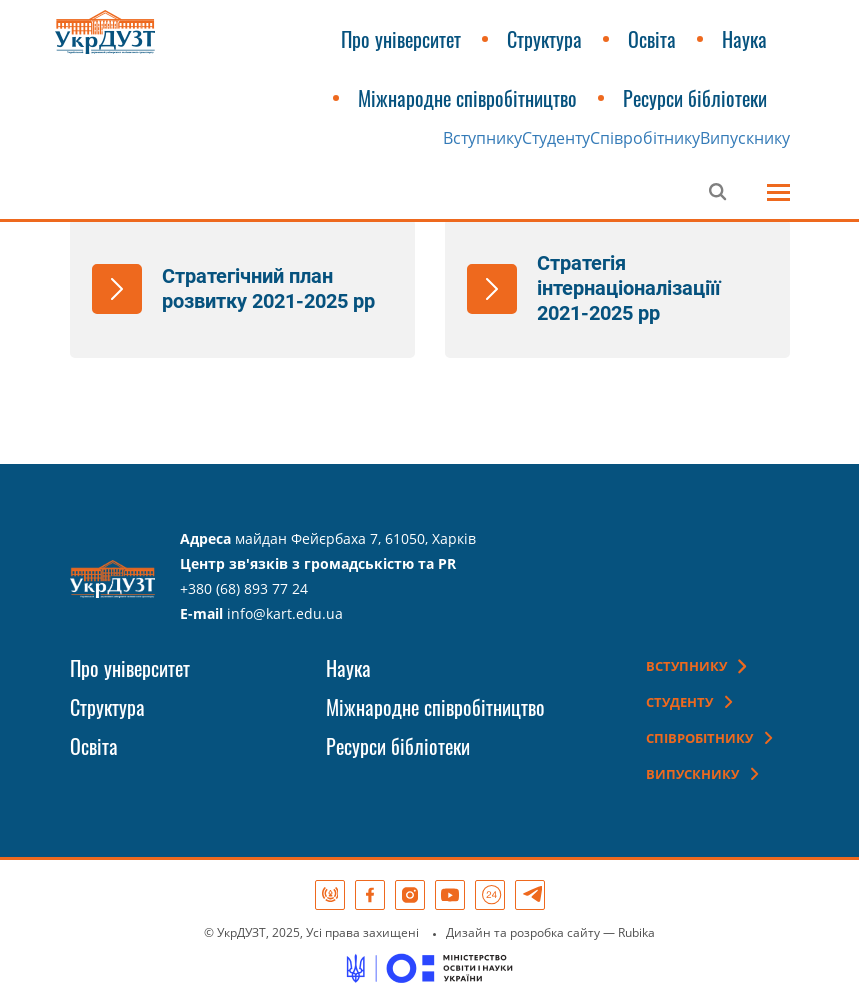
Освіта (652, 39)
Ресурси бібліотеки (695, 98)
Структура (544, 39)
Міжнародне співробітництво (467, 98)
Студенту (556, 138)
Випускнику (745, 138)
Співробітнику (645, 138)
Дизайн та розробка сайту (523, 932)
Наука (744, 39)
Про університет (401, 39)
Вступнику (482, 138)
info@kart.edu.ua (285, 613)
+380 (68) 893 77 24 (244, 588)
